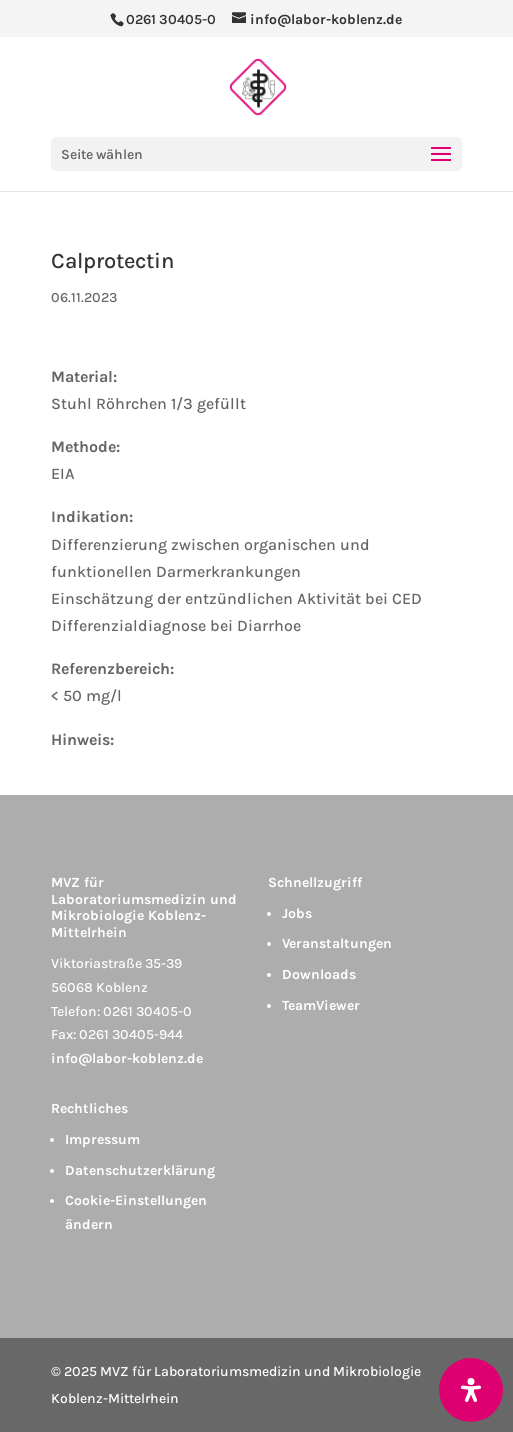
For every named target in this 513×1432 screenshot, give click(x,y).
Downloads (319, 974)
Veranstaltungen (337, 943)
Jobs (297, 913)
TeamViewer (321, 1005)
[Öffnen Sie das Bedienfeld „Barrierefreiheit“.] (471, 1390)
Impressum (102, 1139)
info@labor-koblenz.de (127, 1058)
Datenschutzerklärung (140, 1170)
